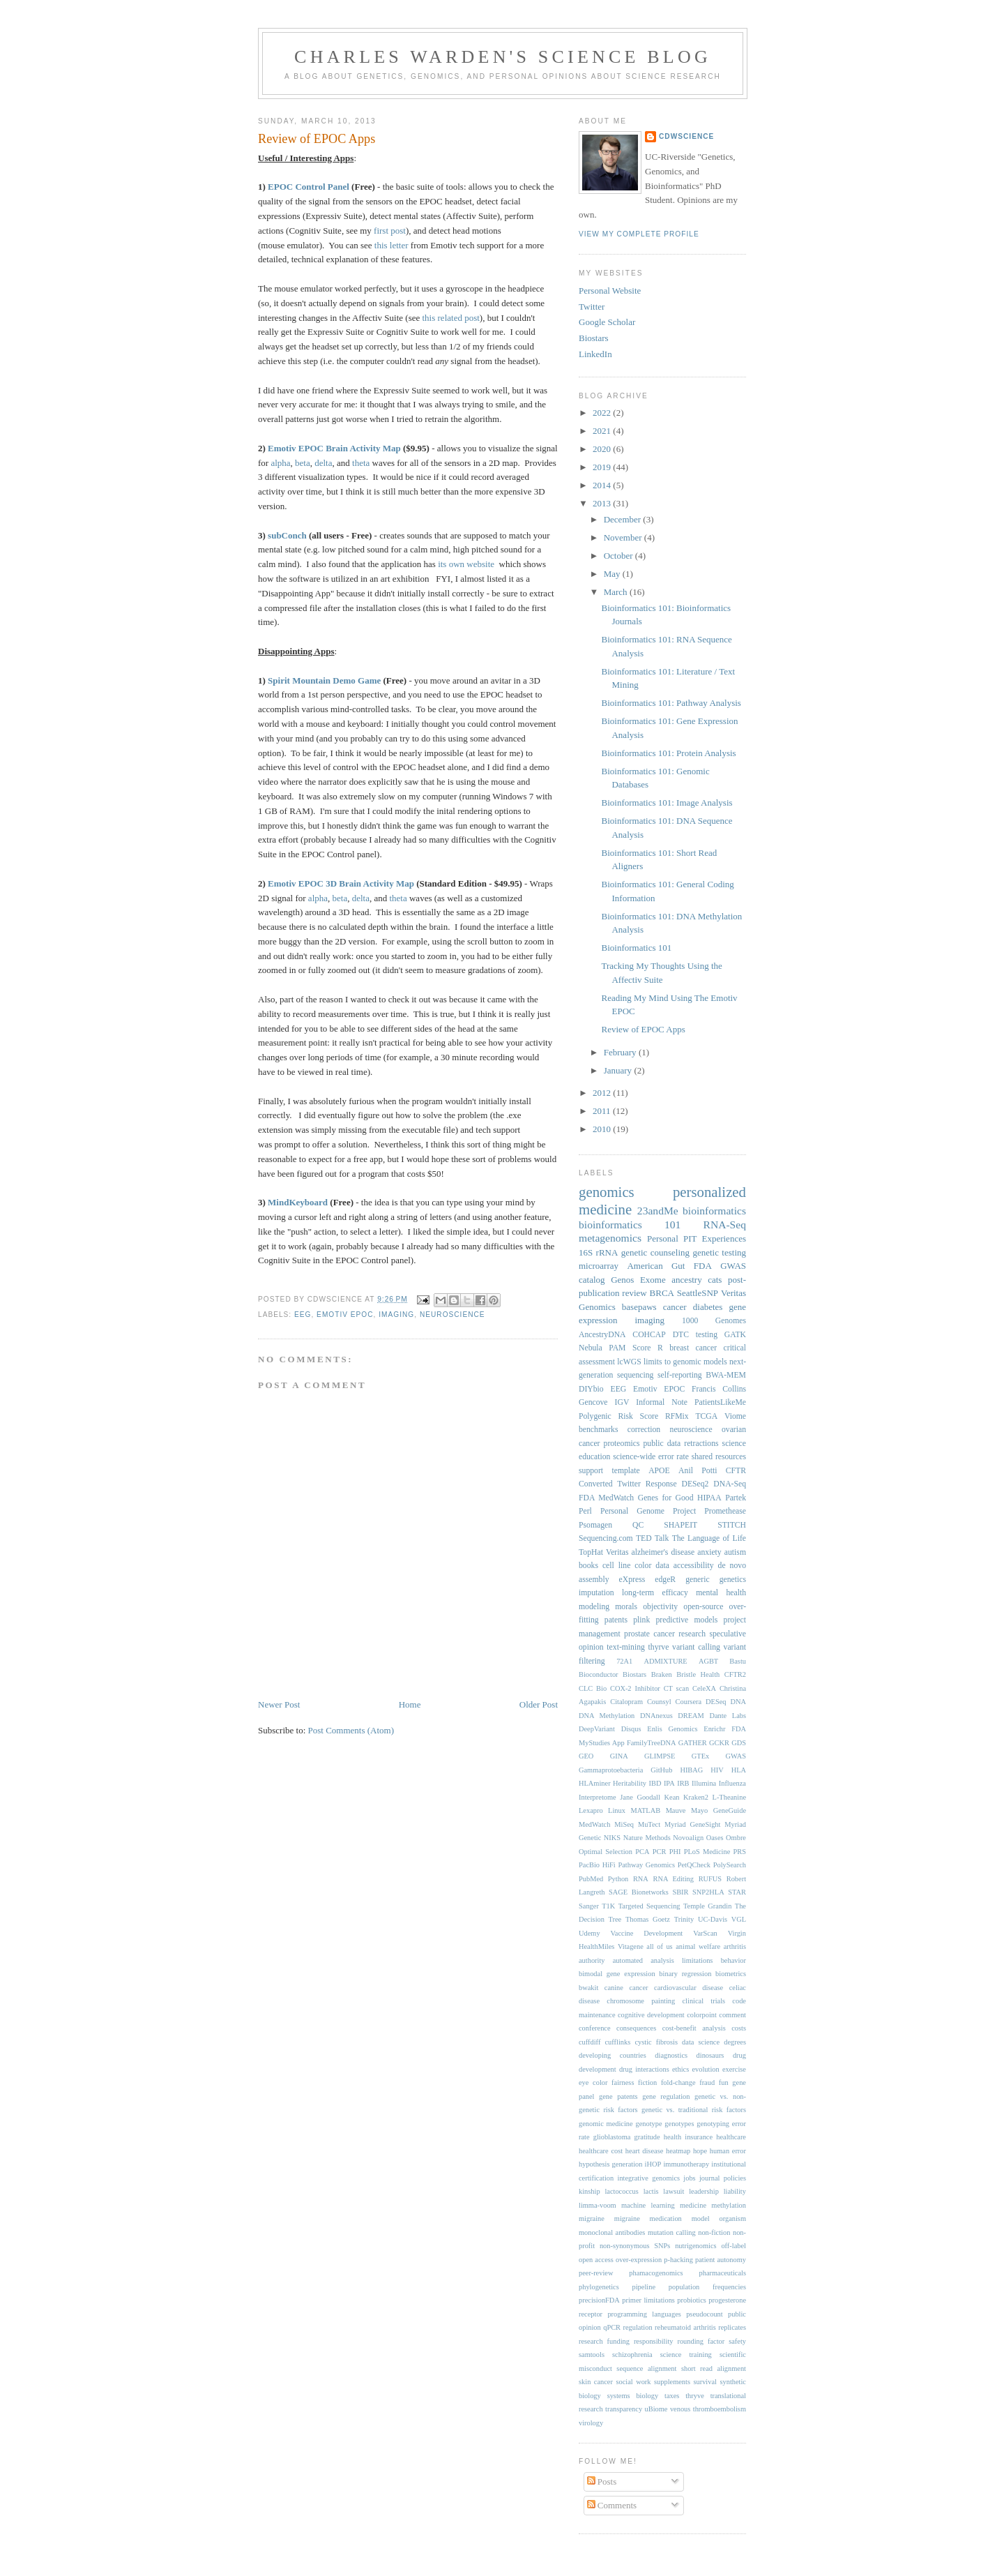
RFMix (677, 1416)
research (692, 1634)
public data (662, 1443)
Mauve (676, 1810)
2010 (603, 1129)
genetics (733, 1579)
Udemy (589, 1933)
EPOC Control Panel (308, 186)
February (621, 1052)
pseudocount (704, 2314)
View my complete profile (639, 234)
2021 (603, 430)
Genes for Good (666, 1497)
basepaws (639, 1307)
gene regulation (666, 2096)
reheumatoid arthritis (685, 2327)
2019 (603, 467)
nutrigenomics (695, 2246)
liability (735, 2191)
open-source (703, 1606)
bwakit (588, 1987)
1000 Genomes (714, 1320)
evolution (705, 2069)
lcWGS (629, 1361)
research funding (604, 2341)
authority (592, 1960)
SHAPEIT (680, 1525)
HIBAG (691, 1770)
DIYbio (591, 1389)
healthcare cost (601, 2151)
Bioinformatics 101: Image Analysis (666, 802)
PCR (660, 1851)
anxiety (709, 1552)
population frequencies (707, 2287)
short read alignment (713, 2368)
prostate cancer (649, 1634)
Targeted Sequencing (649, 1906)
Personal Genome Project (648, 1511)
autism (735, 1552)
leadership (704, 2191)
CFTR (736, 1470)
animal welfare (698, 1946)
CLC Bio (593, 1688)
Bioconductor (598, 1674)
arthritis (735, 1946)
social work (633, 2382)
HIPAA (709, 1497)
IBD (655, 1783)
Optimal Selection (605, 1851)
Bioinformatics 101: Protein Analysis (668, 753)
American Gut (656, 1265)
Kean (672, 1797)
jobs (689, 2178)
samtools (591, 2354)
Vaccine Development (646, 1933)
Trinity (684, 1919)
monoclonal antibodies (612, 2232)
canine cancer (626, 1987)
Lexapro (591, 1810)
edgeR (665, 1579)
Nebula (590, 1348)
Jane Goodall (640, 1797)
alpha (280, 463)
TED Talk (652, 1538)
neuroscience (452, 1314)
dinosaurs (710, 2055)
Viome (735, 1416)
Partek (735, 1497)
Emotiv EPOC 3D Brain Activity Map (341, 883)
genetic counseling (655, 1252)
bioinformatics (714, 1211)
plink (641, 1620)
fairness (622, 2082)
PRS (740, 1851)
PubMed (591, 1879)
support (591, 1470)
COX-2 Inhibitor (635, 1688)
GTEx (700, 1756)
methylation (728, 2205)
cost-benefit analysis (694, 2028)
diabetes (708, 1307)
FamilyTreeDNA (651, 1743)
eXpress (632, 1579)
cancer (675, 1307)
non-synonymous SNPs (635, 2246)
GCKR (719, 1743)
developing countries (612, 2055)
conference (595, 2028)
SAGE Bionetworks (639, 1892)
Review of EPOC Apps (316, 139)
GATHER (692, 1743)
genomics (606, 1192)
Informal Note (661, 1402)
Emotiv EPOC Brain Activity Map (335, 448)
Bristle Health (698, 1674)
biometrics (730, 1974)
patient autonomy (720, 2260)
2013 (603, 503)
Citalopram (626, 1701)
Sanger (589, 1906)
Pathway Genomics (646, 1865)
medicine (693, 2205)
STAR (737, 1892)
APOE (659, 1470)
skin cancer (596, 2382)
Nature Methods (647, 1837)
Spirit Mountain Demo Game (324, 680)
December (624, 519)
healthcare (731, 2137)
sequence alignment (646, 2368)
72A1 (624, 1661)
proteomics (622, 1443)
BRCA (662, 1293)
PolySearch (729, 1865)
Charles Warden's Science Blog (502, 57)
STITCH (731, 1525)
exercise (734, 2069)
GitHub (661, 1770)
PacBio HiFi (597, 1865)
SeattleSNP (697, 1293)
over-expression (639, 2260)
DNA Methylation (606, 1715)
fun (724, 2082)
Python (618, 1879)
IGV (622, 1402)
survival (704, 2382)
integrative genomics (649, 2178)
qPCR (612, 2327)
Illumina (704, 1783)
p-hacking (678, 2260)
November (624, 537)
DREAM (691, 1715)
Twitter (591, 306)
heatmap (678, 2151)
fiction (647, 2082)
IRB (683, 1783)
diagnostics (671, 2055)
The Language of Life (709, 1538)
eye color (593, 2082)
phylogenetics (599, 2287)
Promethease (725, 1511)
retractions (701, 1443)
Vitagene (631, 1946)
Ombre (736, 1837)
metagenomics (610, 1238)
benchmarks (598, 1429)
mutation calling (672, 2232)
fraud (707, 2082)
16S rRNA (598, 1252)
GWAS (736, 1756)
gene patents (618, 2096)
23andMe (657, 1211)
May (613, 573)
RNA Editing (673, 1879)
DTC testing (695, 1334)
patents (616, 1620)
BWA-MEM (726, 1375)
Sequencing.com (606, 1538)
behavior (733, 1960)
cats (715, 1279)
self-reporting (679, 1375)
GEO (586, 1756)
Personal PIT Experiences (696, 1238)
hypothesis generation (610, 2164)
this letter (391, 245)
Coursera (689, 1701)
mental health (721, 1592)
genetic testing (719, 1252)
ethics (680, 2069)
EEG (302, 1314)
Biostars (594, 338)
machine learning (648, 2205)
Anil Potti (697, 1470)
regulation (637, 2327)
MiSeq (624, 1824)
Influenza (732, 1783)
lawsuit (673, 2191)
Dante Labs (727, 1715)
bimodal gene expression (617, 1974)
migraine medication (648, 2218)
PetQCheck (694, 1865)
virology (591, 2423)
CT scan (676, 1688)
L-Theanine (729, 1797)
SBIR (680, 1892)
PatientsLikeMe (720, 1402)
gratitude (647, 2137)
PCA (642, 1851)
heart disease (644, 2151)
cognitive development (651, 2015)
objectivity (660, 1606)
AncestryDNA (602, 1334)
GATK (735, 1334)
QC (638, 1525)
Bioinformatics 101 (636, 947)
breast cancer (693, 1348)
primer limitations (648, 2300)
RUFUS (710, 1879)
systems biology (633, 2396)
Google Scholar (607, 322)
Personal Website (610, 290)
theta (361, 463)
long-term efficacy (655, 1592)
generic (697, 1579)
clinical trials (704, 2001)
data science (701, 2042)
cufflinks (618, 2042)
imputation (596, 1592)
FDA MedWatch (606, 1497)
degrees (735, 2042)
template (625, 1470)
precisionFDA (599, 2300)
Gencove (593, 1402)
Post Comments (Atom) (351, 1730)
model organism (719, 2218)
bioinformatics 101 (629, 1224)
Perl (585, 1511)
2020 (603, 449)
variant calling (696, 1647)
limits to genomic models (685, 1361)
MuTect (649, 1824)
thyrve (658, 1647)
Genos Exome (638, 1279)
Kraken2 (695, 1797)
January (619, 1070)
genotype (648, 2123)
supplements (672, 2382)
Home (410, 1704)
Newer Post (279, 1704)
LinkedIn (595, 354)
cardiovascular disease (688, 1987)
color (642, 1565)
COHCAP (648, 1334)
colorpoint (702, 2015)
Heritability (629, 1783)
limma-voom (597, 2205)
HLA (738, 1770)
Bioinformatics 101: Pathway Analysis (670, 703)
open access (596, 2260)
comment (732, 2015)
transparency (623, 2409)
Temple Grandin (707, 1906)
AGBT (708, 1661)
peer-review (596, 2273)
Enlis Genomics (672, 1729)
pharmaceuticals (722, 2273)
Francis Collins (719, 1389)
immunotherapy (686, 2164)
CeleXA (704, 1688)
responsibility (654, 2341)
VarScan (705, 1933)
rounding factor (700, 2341)
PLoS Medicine (707, 1851)
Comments (612, 2505)
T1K (608, 1906)
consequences (636, 2028)
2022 (603, 412)
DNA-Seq (729, 1484)
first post (390, 230)
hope (700, 2151)
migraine (591, 2218)
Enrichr (714, 1729)
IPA (669, 1783)
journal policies (722, 2178)
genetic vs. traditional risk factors (693, 2110)
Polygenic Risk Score (618, 1416)
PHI (675, 1851)
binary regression (685, 1974)
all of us (659, 1946)
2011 (603, 1111)
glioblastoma (612, 2137)
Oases (715, 1837)
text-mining (626, 1647)
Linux (616, 1810)
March (617, 592)
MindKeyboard (298, 1202)
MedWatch (594, 1824)
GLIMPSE (659, 1756)
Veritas (617, 1552)
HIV (716, 1770)
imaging (396, 1314)
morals (626, 1606)
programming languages (643, 2314)
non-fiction (714, 2232)
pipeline (643, 2287)
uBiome (656, 2409)
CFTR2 (735, 1674)
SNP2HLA (708, 1892)
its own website (465, 564)
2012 (603, 1092)
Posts (602, 2481)
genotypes (679, 2123)
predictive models (687, 1620)
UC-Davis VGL (722, 1919)
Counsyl (659, 1701)
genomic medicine (606, 2123)
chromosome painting (641, 2001)
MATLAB (645, 1810)
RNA (640, 1879)
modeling (594, 1606)
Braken (661, 1674)
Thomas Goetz (647, 1919)
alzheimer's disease (663, 1552)
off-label (733, 2246)
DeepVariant (597, 1729)
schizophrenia (632, 2354)
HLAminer (595, 1783)
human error (728, 2151)
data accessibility (684, 1565)
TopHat (591, 1552)
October (619, 555)
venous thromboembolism (708, 2409)
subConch (287, 535)
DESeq (716, 1701)
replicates (732, 2327)
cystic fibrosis (656, 2042)
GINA (619, 1756)
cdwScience (686, 136)
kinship (589, 2191)
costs (738, 2028)
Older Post (538, 1704)
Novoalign (688, 1837)
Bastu (737, 1661)
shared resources (719, 1456)
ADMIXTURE (665, 1661)
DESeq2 (694, 1484)
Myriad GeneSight (692, 1824)
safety (737, 2341)
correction (644, 1429)
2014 (603, 485)
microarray (598, 1265)
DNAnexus (656, 1715)
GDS (738, 1743)
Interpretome (597, 1797)
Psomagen (595, 1525)
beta (302, 463)
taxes (671, 2396)
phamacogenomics (656, 2273)
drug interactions (644, 2069)
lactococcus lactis (631, 2191)
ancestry (686, 1279)
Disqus (631, 1729)
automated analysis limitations (663, 1960)
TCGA (706, 1416)
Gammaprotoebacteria (611, 1770)
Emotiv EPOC (345, 1314)
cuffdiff (589, 2042)
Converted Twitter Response (628, 1484)
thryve (694, 2396)
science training (686, 2354)
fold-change (678, 2082)
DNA (738, 1701)
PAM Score (630, 1348)
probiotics (691, 2300)
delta (323, 463)
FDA (703, 1265)
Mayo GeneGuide (718, 1810)
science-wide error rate (651, 1456)
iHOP (653, 2164)
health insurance (688, 2137)
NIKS (612, 1837)
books (588, 1565)
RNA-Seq (724, 1224)
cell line (616, 1565)
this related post (451, 317)
